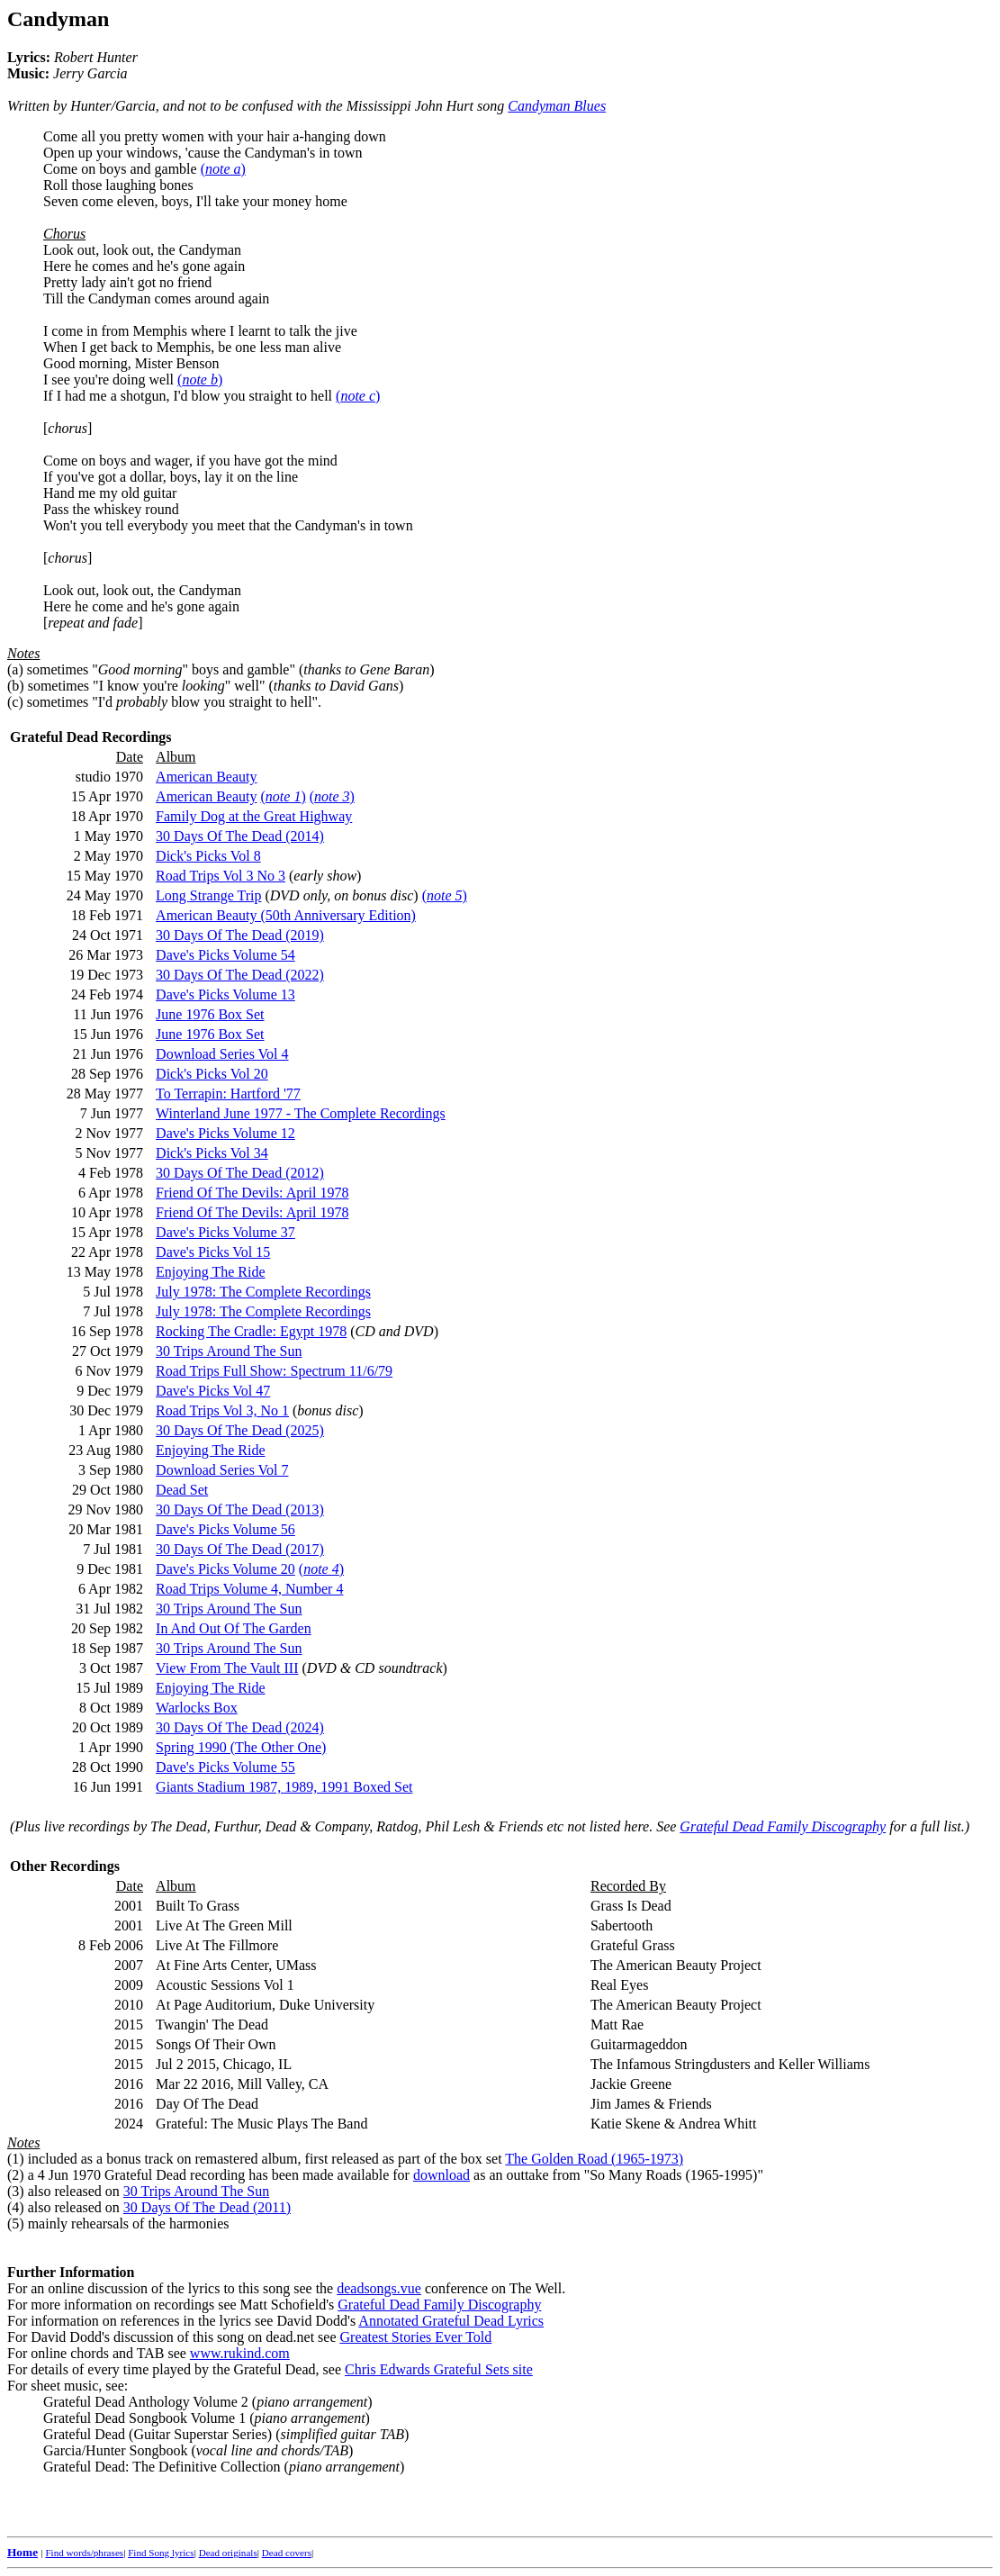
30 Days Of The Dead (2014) (240, 836)
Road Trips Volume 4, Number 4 (249, 1588)
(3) (15, 2191)
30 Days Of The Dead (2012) (240, 1172)
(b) (15, 685)
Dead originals (228, 2552)
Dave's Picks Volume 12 (225, 1133)
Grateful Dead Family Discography (783, 1826)
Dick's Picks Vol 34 (212, 1153)
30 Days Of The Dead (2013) (240, 1509)
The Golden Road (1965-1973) (594, 2158)
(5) (15, 2223)
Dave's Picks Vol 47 (213, 1390)
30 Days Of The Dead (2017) (240, 1549)
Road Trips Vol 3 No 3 (220, 875)
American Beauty (206, 776)
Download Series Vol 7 (222, 1470)
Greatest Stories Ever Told (416, 2337)
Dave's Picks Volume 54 (225, 955)
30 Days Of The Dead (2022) (240, 974)
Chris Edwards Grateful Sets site (439, 2369)
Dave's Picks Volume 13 (225, 994)
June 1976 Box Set (210, 1014)
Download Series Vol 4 (222, 1054)
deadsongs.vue (379, 2288)
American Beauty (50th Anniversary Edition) (286, 915)
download (441, 2175)
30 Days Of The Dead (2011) (207, 2207)
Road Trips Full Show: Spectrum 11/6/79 (274, 1370)
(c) (15, 702)
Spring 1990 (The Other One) (241, 1747)
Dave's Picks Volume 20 (225, 1569)
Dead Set (182, 1489)
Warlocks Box (197, 1707)
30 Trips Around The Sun (229, 1351)
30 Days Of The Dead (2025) (240, 1430)
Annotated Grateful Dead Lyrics (451, 2320)
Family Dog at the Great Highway (254, 816)
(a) (15, 669)
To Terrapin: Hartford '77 (228, 1093)
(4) (15, 2207)
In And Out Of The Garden (233, 1628)
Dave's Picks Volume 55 (225, 1767)
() (223, 168)
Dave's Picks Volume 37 (225, 1232)
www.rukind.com (240, 2353)
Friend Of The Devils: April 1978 (252, 1192)
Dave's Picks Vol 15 (213, 1252)
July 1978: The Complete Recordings (263, 1291)
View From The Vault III (227, 1668)
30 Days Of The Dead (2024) (240, 1727)
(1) (15, 2158)
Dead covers (286, 2552)
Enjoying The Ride (210, 1271)
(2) (15, 2175)
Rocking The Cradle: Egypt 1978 (251, 1331)
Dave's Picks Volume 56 (225, 1529)
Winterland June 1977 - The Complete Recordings (301, 1113)
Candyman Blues (557, 105)
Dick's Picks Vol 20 (212, 1073)
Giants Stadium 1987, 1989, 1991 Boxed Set (284, 1786)
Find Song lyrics (161, 2552)
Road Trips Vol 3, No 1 (222, 1410)
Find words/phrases (84, 2552)
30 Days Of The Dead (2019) (240, 935)
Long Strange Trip (208, 895)
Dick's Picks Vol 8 (208, 855)
